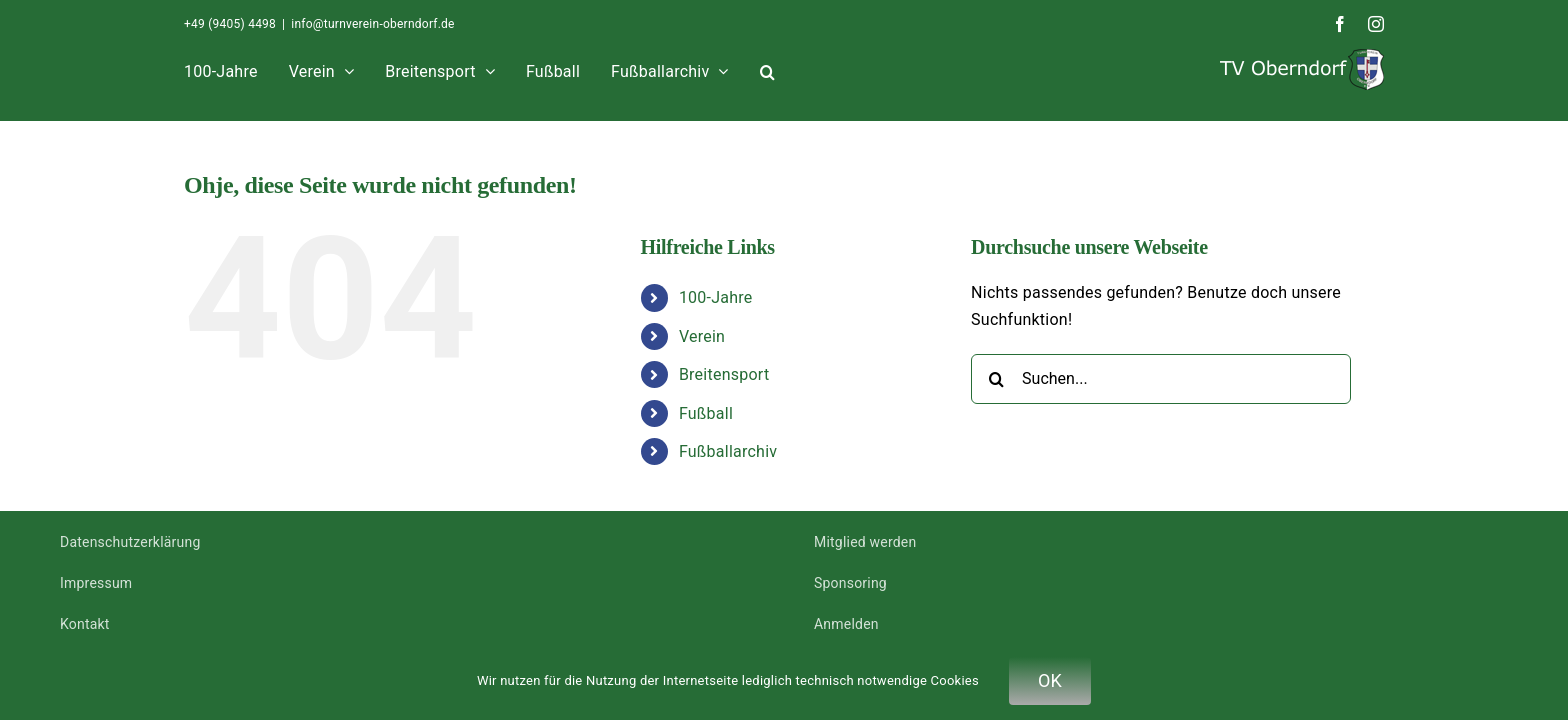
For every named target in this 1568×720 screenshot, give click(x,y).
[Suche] (996, 379)
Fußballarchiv (728, 451)
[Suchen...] (1161, 379)
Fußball (706, 413)
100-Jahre (716, 297)
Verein (702, 336)
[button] (1162, 69)
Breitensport (724, 374)
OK (1050, 680)
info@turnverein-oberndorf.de (372, 24)
